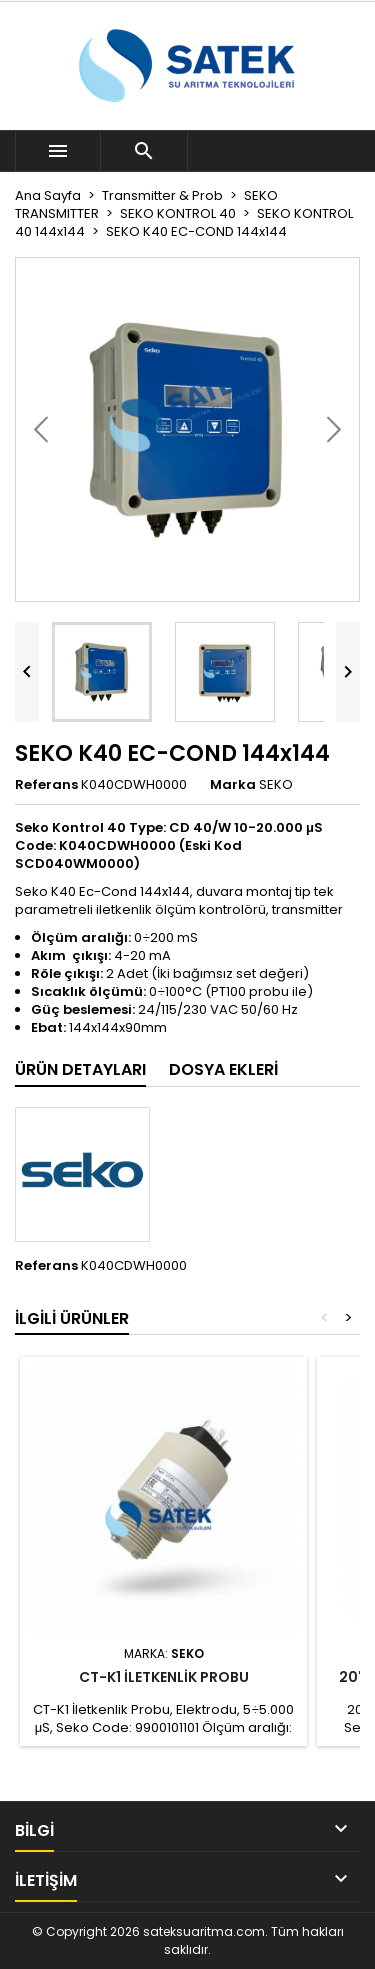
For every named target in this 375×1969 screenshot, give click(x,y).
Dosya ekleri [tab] (223, 1069)
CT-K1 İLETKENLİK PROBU (164, 1677)
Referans (46, 785)
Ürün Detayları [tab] (80, 1069)
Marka (233, 785)
